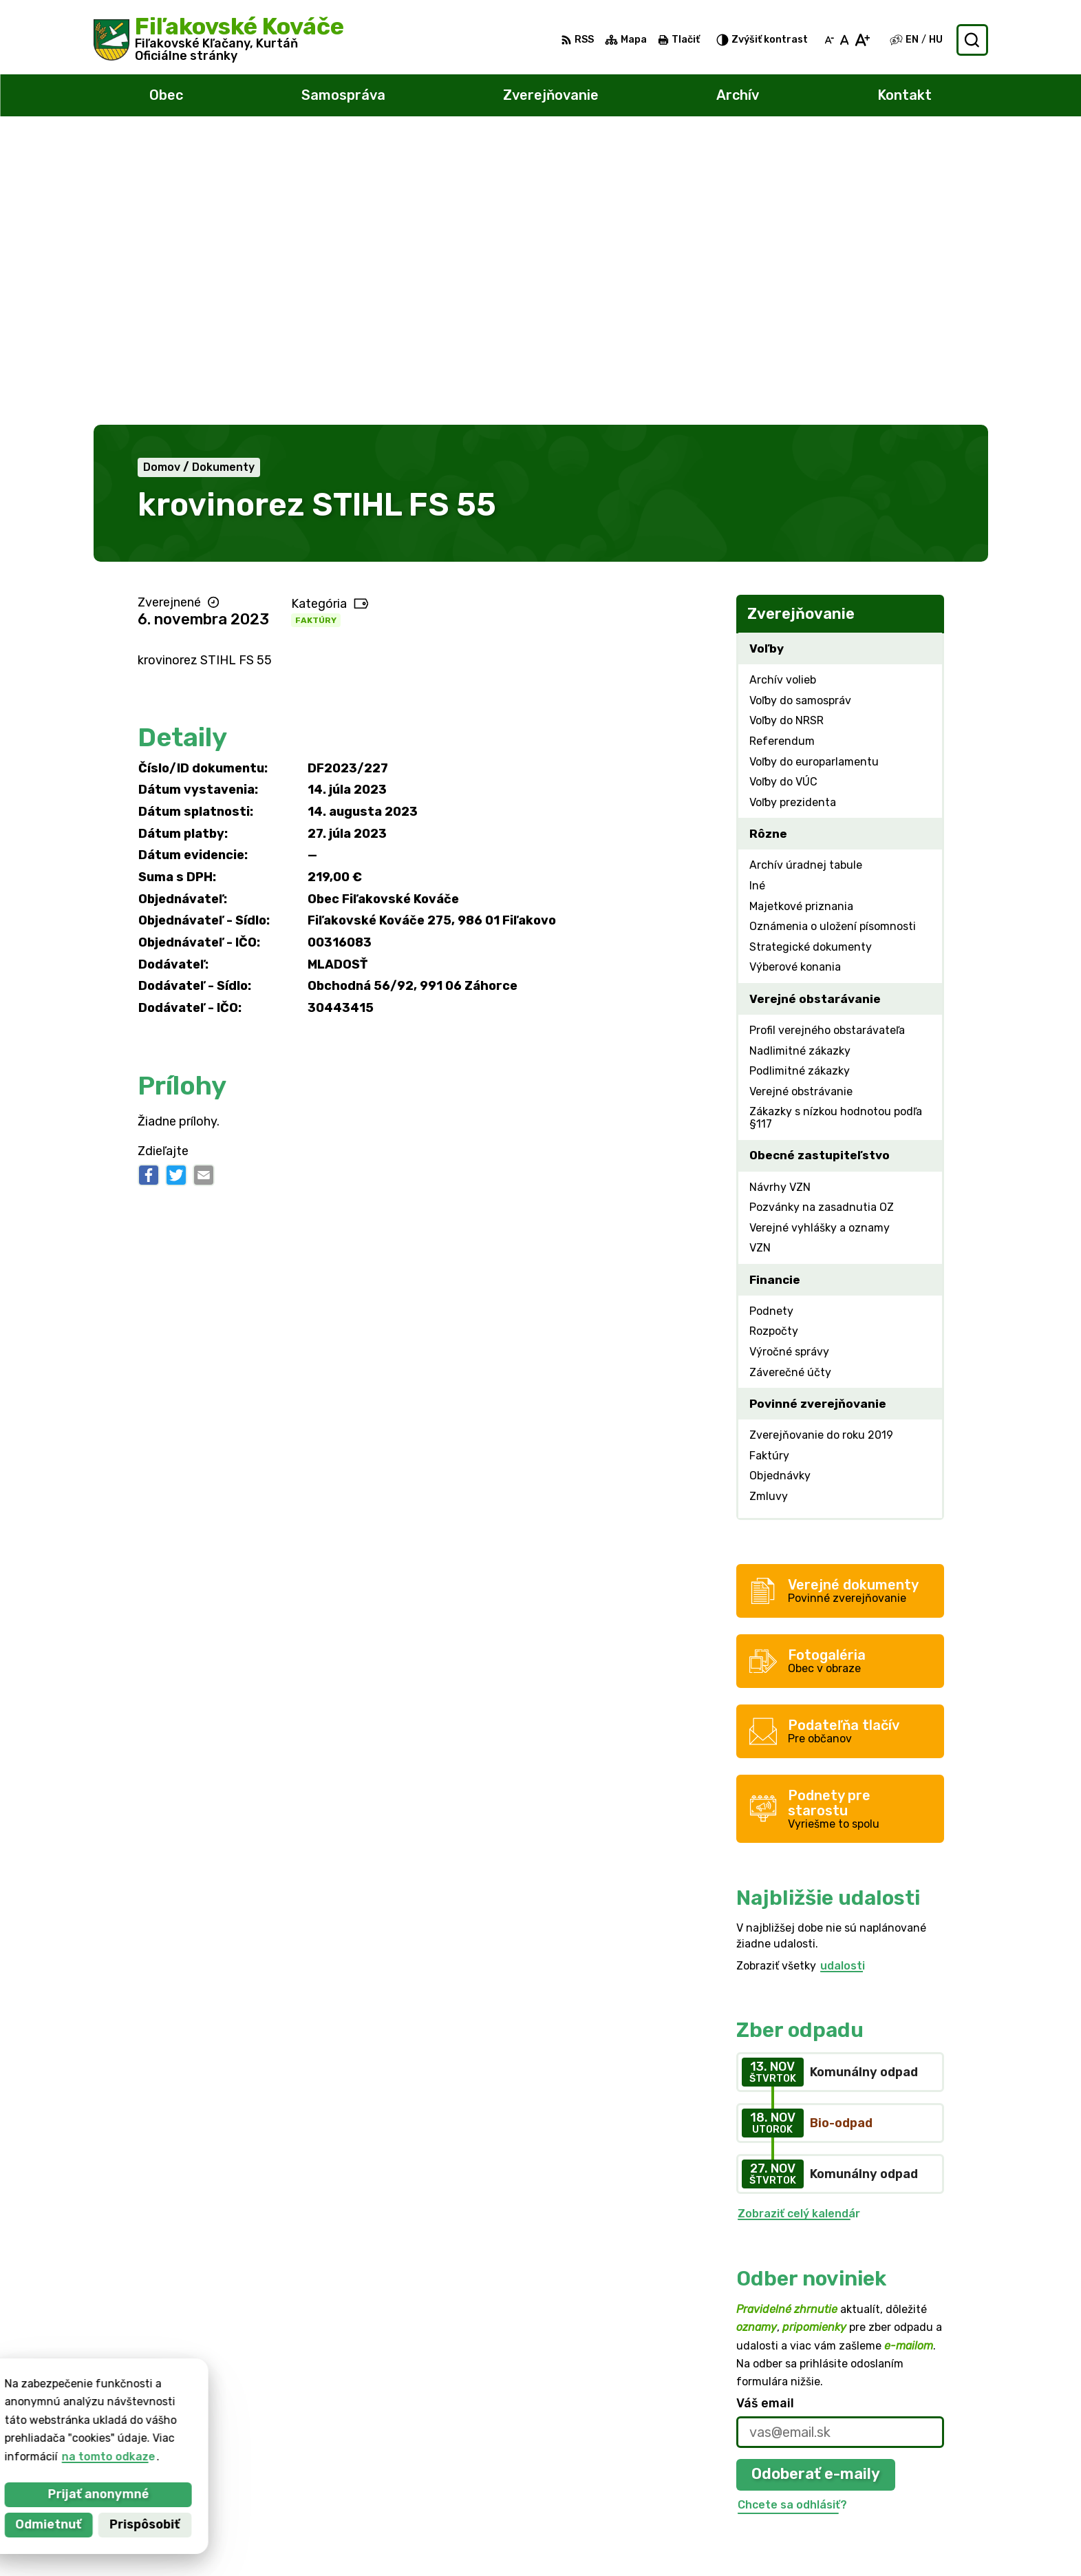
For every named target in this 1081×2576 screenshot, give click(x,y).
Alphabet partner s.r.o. (297, 2405)
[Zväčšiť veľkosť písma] (862, 39)
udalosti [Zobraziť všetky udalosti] (842, 1677)
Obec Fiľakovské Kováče (248, 2418)
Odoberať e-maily (815, 2186)
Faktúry (315, 332)
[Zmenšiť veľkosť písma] (829, 39)
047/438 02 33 (908, 2470)
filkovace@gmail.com (924, 2486)
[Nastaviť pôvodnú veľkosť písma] (844, 39)
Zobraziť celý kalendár (799, 1925)
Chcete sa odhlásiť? (792, 2216)
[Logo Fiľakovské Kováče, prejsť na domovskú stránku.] (219, 40)
